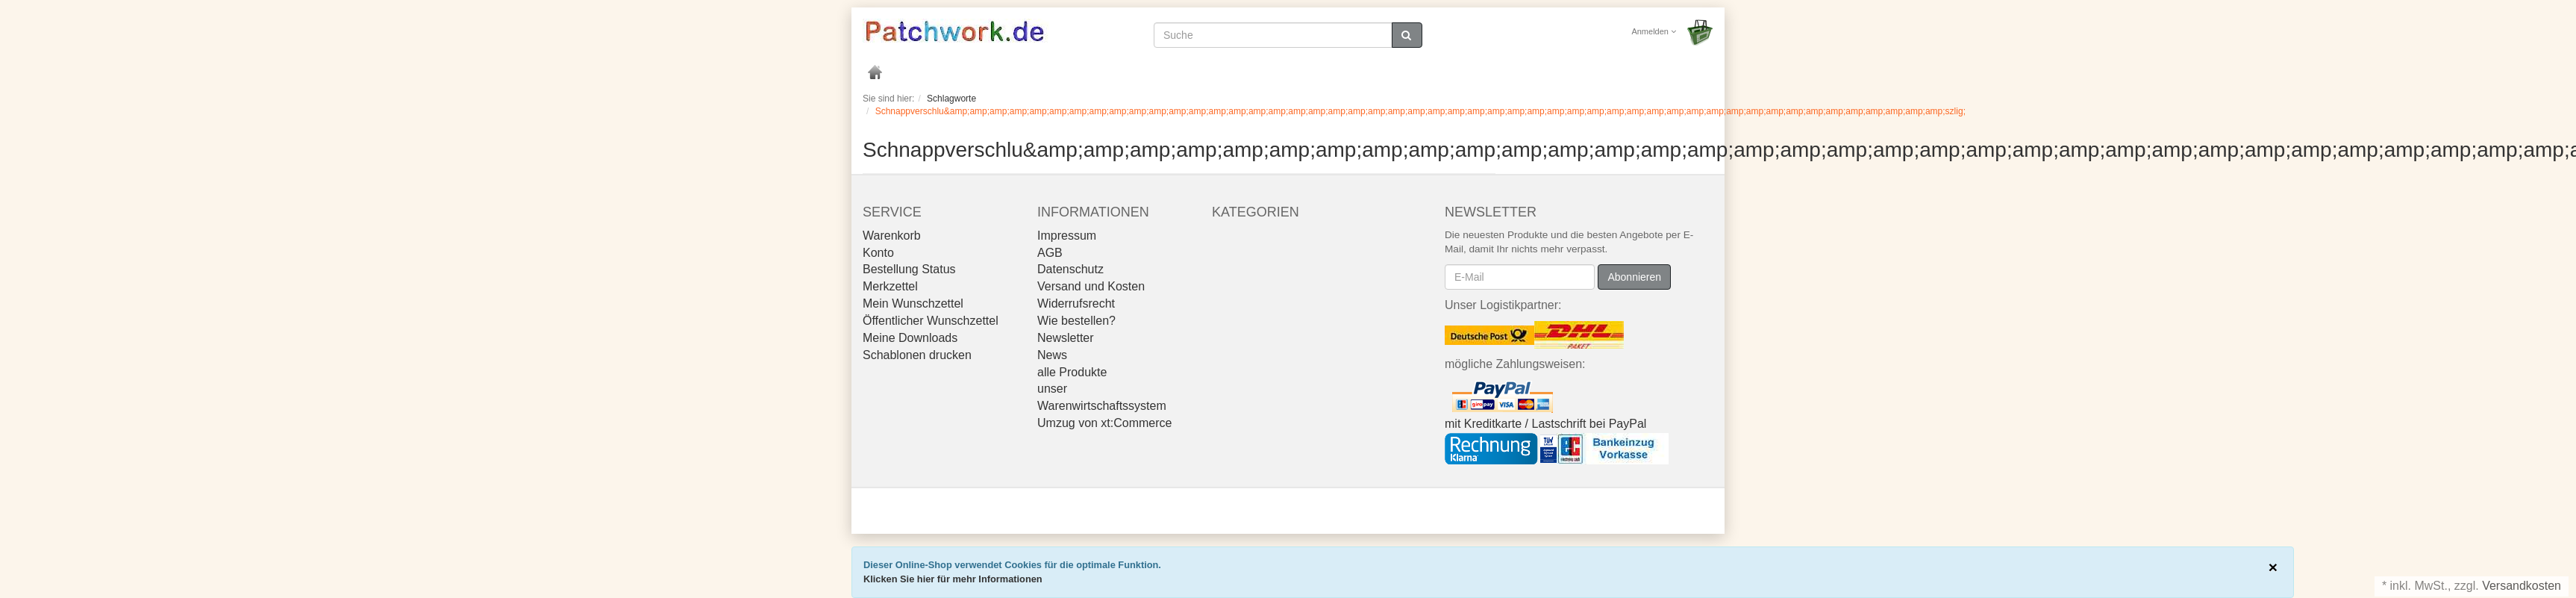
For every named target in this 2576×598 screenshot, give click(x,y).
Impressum (1066, 235)
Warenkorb (892, 235)
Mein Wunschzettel (913, 303)
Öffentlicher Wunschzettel (930, 320)
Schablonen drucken (917, 355)
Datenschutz (1070, 269)
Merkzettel (890, 286)
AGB (1050, 252)
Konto (878, 252)
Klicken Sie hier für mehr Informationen (952, 579)
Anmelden (1653, 31)
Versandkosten (2521, 585)
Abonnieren (1634, 277)
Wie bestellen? (1076, 320)
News (1052, 355)
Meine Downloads (910, 337)
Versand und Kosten (1091, 286)
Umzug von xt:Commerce (1104, 423)
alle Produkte (1072, 372)
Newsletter (1065, 337)
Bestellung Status (909, 269)
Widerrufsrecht (1076, 303)
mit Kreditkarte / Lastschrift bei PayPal (1545, 423)
